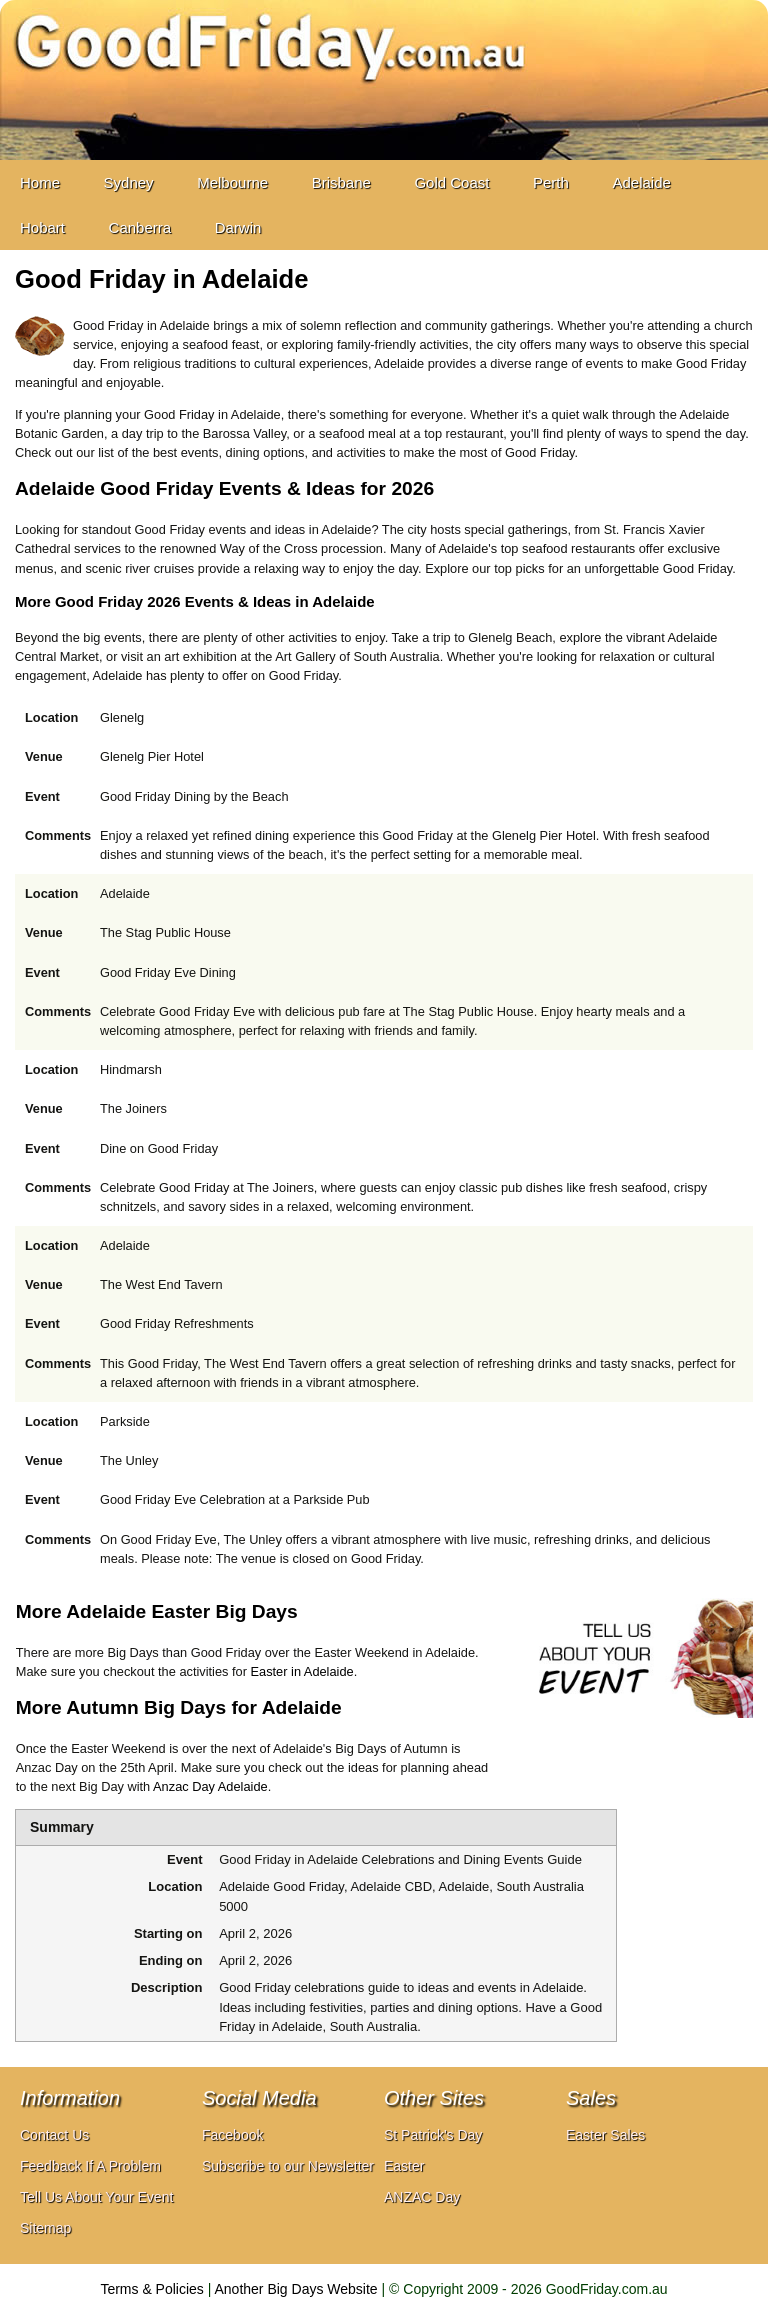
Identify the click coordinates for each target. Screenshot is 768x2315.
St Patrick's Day (433, 2135)
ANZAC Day (422, 2197)
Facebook (232, 2135)
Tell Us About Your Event (96, 2197)
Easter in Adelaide (302, 1671)
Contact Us (54, 2135)
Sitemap (45, 2228)
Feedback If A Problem (90, 2166)
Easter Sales (605, 2135)
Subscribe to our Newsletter (288, 2166)
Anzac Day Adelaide (210, 1786)
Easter (404, 2166)
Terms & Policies (151, 2289)
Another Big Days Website (296, 2289)
